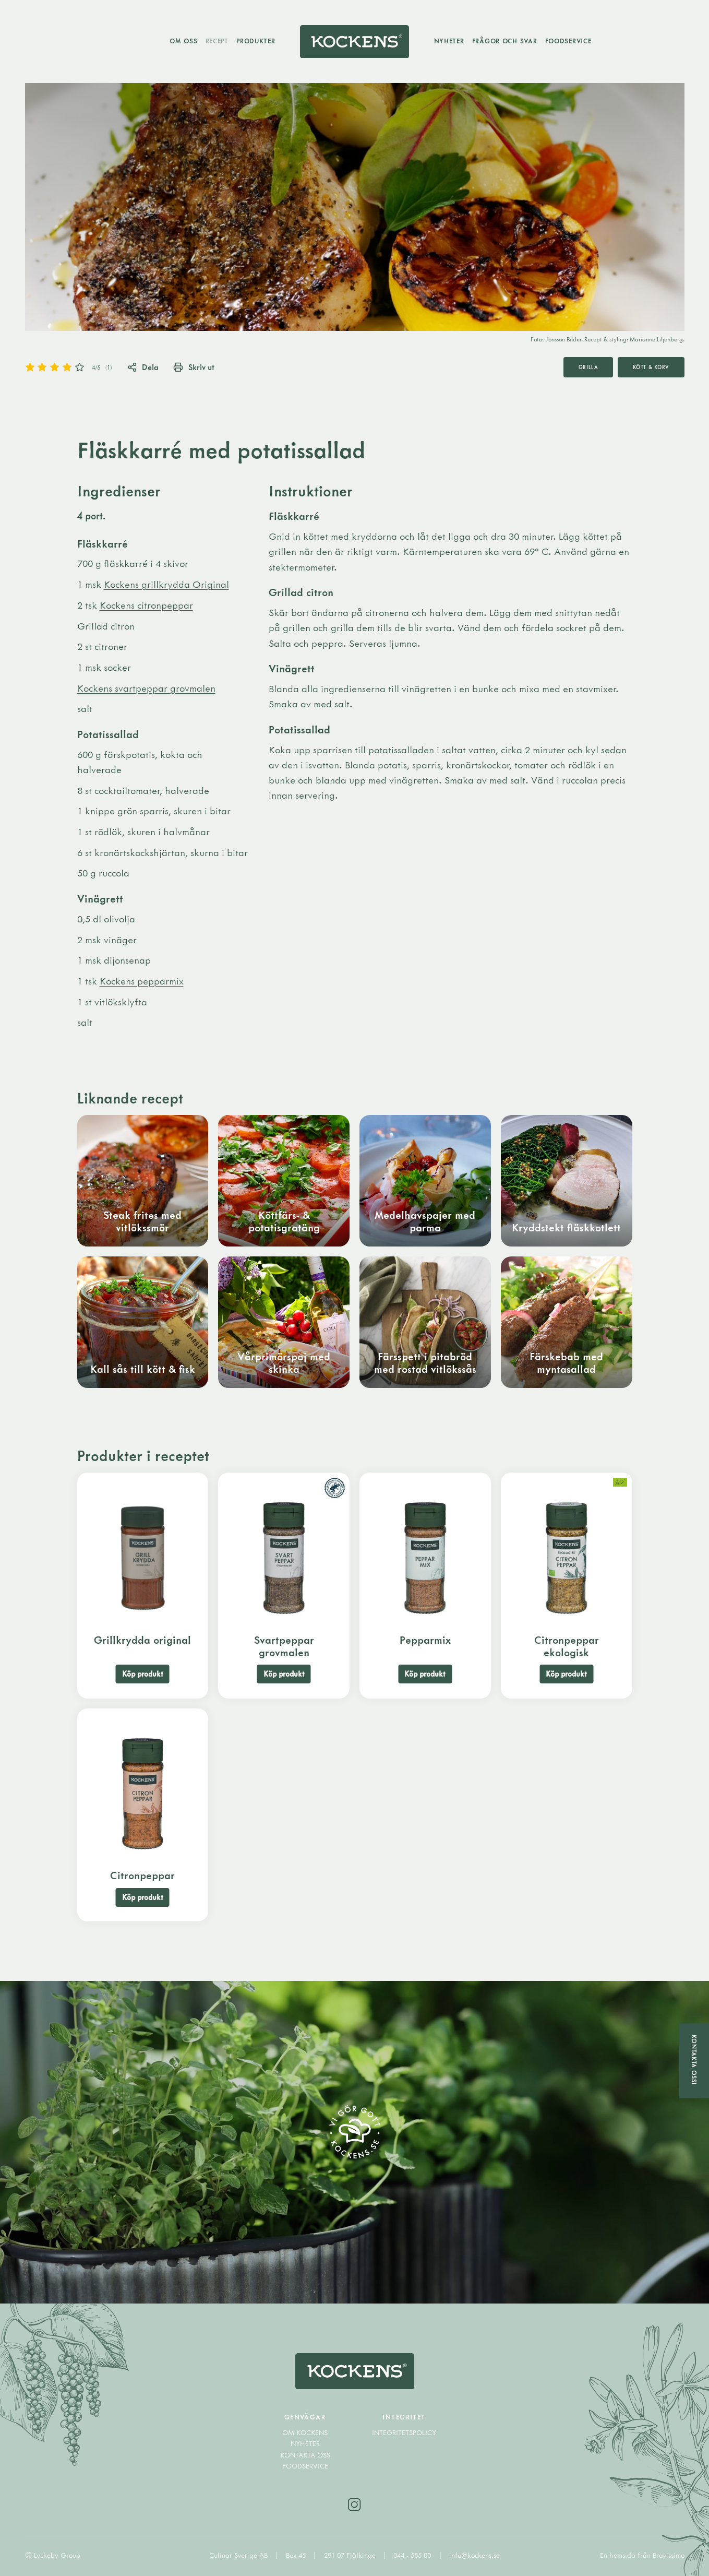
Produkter (255, 41)
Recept (217, 41)
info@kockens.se (474, 2555)
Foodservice (568, 41)
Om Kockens (305, 2432)
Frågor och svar (504, 41)
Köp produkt (142, 1674)
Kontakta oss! (694, 2060)
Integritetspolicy (404, 2432)
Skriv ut (193, 367)
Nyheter (449, 41)
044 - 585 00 (413, 2555)
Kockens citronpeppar (146, 605)
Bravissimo (668, 2555)
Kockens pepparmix (142, 981)
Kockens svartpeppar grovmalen (146, 688)
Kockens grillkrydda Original (166, 584)
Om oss (183, 41)
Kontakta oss (305, 2455)
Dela (143, 367)
